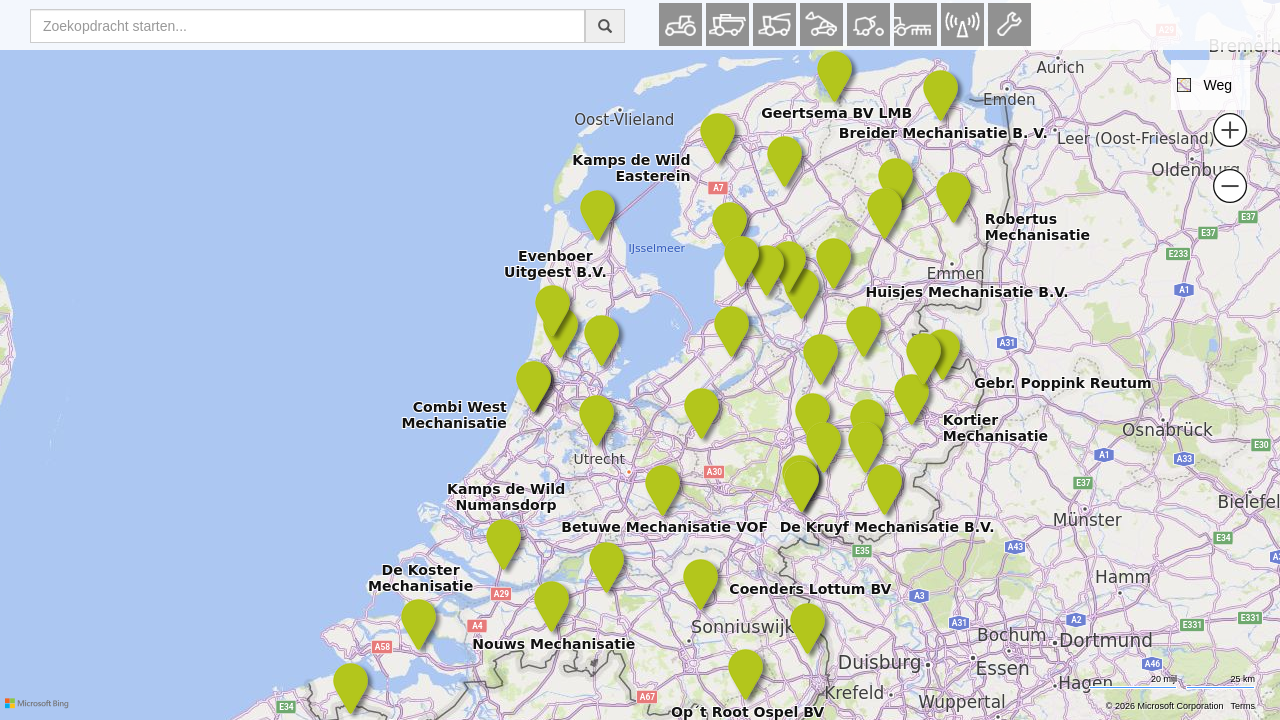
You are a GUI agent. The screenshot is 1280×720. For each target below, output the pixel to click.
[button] (1210, 85)
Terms (1243, 706)
